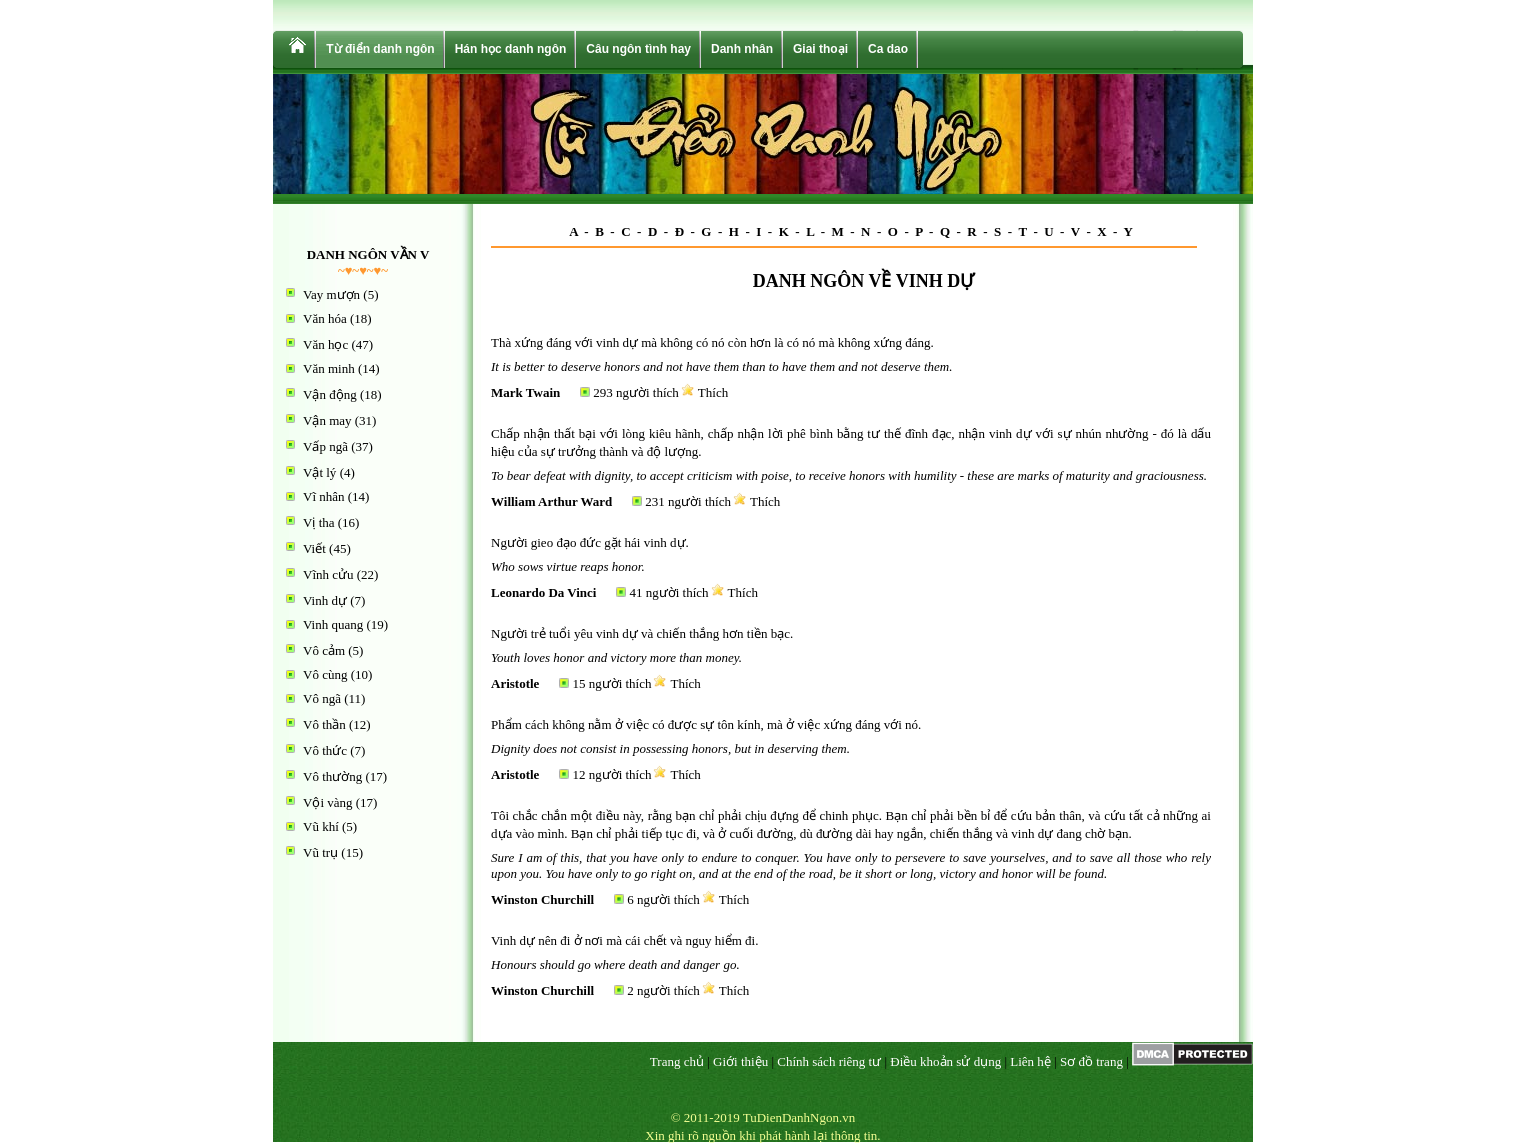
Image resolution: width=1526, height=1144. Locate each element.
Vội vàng (328, 802)
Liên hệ (1030, 1061)
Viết (314, 548)
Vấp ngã (325, 446)
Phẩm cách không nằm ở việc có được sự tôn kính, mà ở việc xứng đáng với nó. (706, 724)
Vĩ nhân (324, 496)
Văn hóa (325, 318)
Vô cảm (324, 650)
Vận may (327, 420)
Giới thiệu (740, 1061)
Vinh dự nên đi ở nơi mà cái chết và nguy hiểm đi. (624, 940)
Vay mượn (331, 294)
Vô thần (324, 724)
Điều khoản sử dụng (945, 1061)
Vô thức (325, 750)
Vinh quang (333, 624)
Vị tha (319, 522)
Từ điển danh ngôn (380, 49)
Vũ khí (321, 826)
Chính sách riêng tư (829, 1061)
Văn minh (329, 368)
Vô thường (332, 776)
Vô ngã (322, 698)
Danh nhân (742, 49)
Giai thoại (820, 49)
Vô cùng (325, 674)
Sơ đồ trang (1091, 1061)
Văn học (325, 344)
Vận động (330, 394)
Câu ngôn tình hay (638, 49)
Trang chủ (677, 1061)
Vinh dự (325, 600)
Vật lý (319, 472)
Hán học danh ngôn (511, 49)
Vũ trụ (320, 852)
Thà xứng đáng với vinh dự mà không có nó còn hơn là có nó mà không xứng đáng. (712, 342)
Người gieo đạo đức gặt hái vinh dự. (590, 542)
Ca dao (888, 49)
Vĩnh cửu (328, 574)
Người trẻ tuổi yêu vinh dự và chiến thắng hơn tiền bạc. (642, 633)
